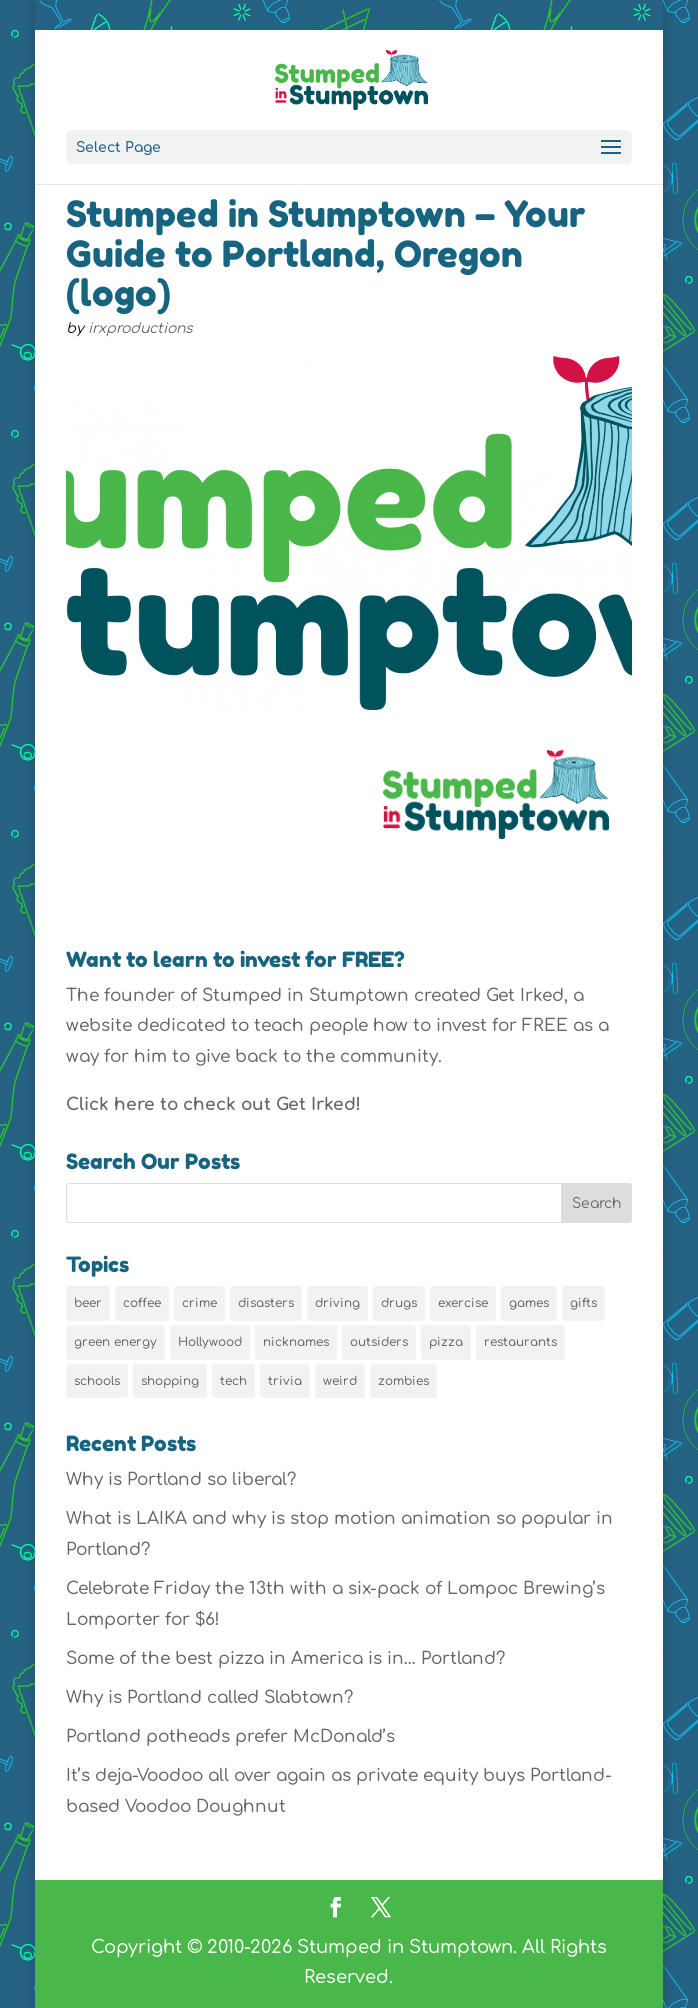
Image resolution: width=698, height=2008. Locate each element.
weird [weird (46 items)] (340, 1381)
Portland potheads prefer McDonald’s (230, 1736)
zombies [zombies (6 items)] (403, 1381)
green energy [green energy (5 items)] (115, 1342)
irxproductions (140, 328)
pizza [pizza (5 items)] (446, 1342)
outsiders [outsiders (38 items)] (379, 1342)
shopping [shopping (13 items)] (170, 1381)
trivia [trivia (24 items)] (285, 1381)
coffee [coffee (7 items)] (142, 1303)
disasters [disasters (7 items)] (266, 1303)
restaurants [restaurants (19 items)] (520, 1342)
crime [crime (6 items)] (199, 1303)
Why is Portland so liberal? (181, 1479)
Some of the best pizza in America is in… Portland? (285, 1658)
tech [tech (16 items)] (233, 1381)
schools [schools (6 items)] (97, 1381)
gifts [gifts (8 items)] (583, 1303)
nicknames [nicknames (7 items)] (296, 1342)
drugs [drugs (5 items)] (399, 1303)
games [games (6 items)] (529, 1303)
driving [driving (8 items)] (337, 1303)
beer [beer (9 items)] (88, 1303)
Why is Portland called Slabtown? (209, 1697)
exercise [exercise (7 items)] (463, 1303)
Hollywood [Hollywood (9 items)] (210, 1342)
